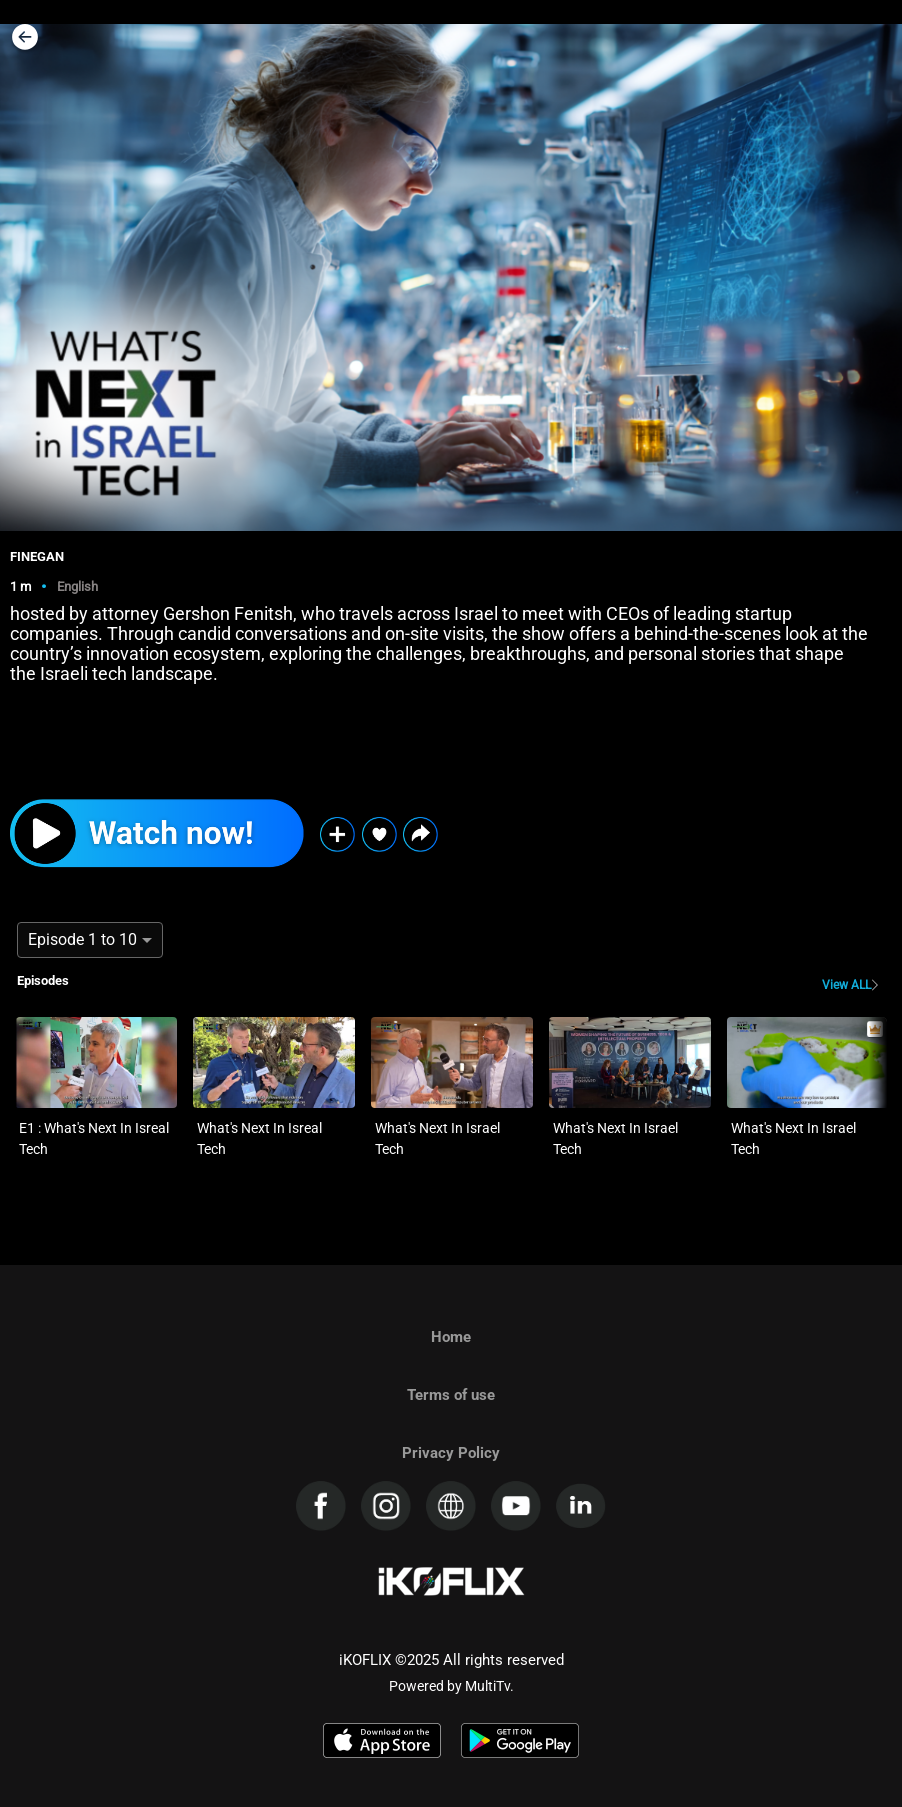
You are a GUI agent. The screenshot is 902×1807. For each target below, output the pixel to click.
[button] (420, 834)
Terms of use (451, 1395)
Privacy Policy (451, 1453)
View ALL (846, 985)
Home (451, 1337)
